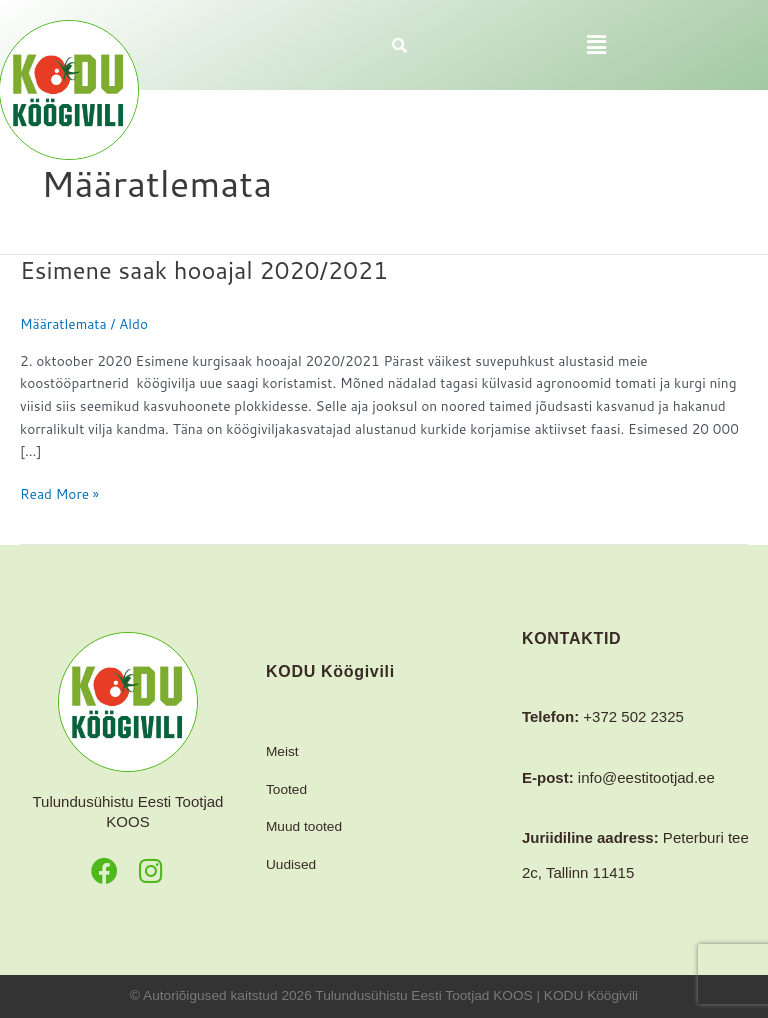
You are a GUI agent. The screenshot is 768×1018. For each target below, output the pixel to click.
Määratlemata (63, 323)
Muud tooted (304, 826)
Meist (282, 751)
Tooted (286, 789)
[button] (596, 44)
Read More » (59, 493)
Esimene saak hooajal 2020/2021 (204, 270)
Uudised (291, 864)
